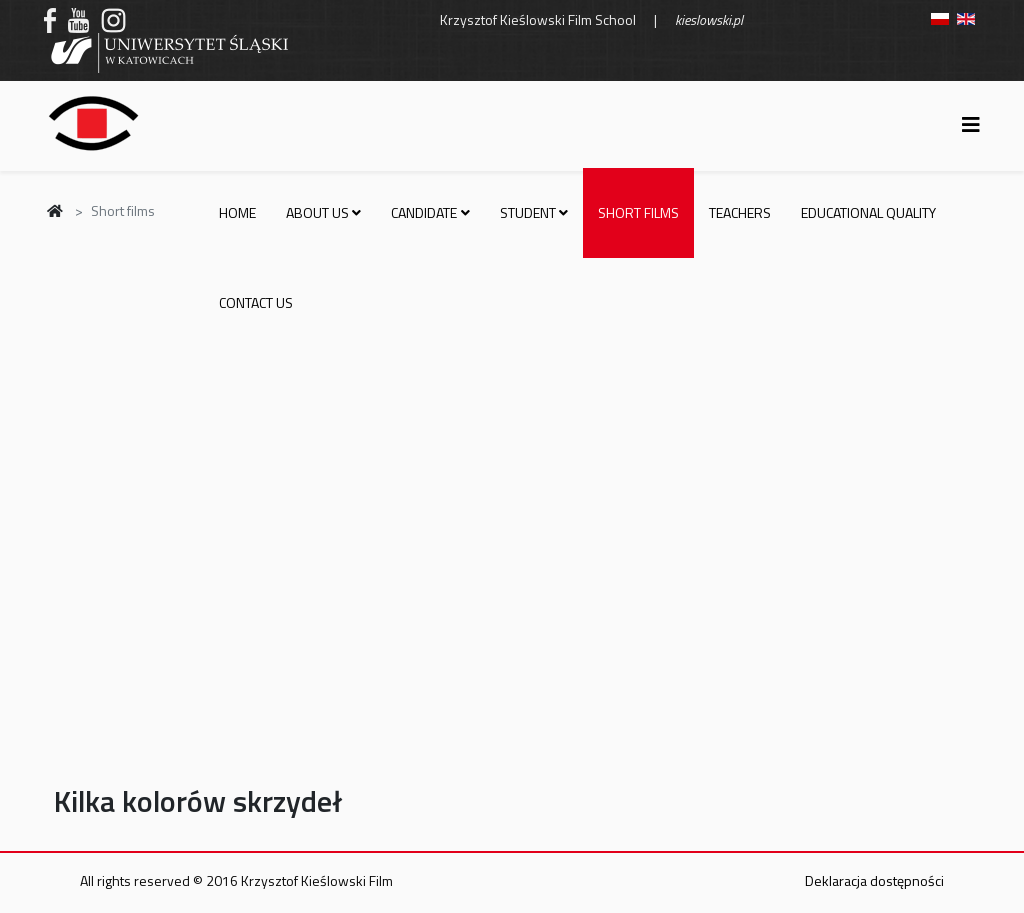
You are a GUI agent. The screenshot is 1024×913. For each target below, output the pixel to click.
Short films (638, 212)
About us (317, 212)
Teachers (740, 212)
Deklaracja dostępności (874, 880)
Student (528, 212)
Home (237, 212)
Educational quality (868, 212)
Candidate (424, 212)
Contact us (256, 302)
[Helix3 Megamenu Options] (971, 124)
